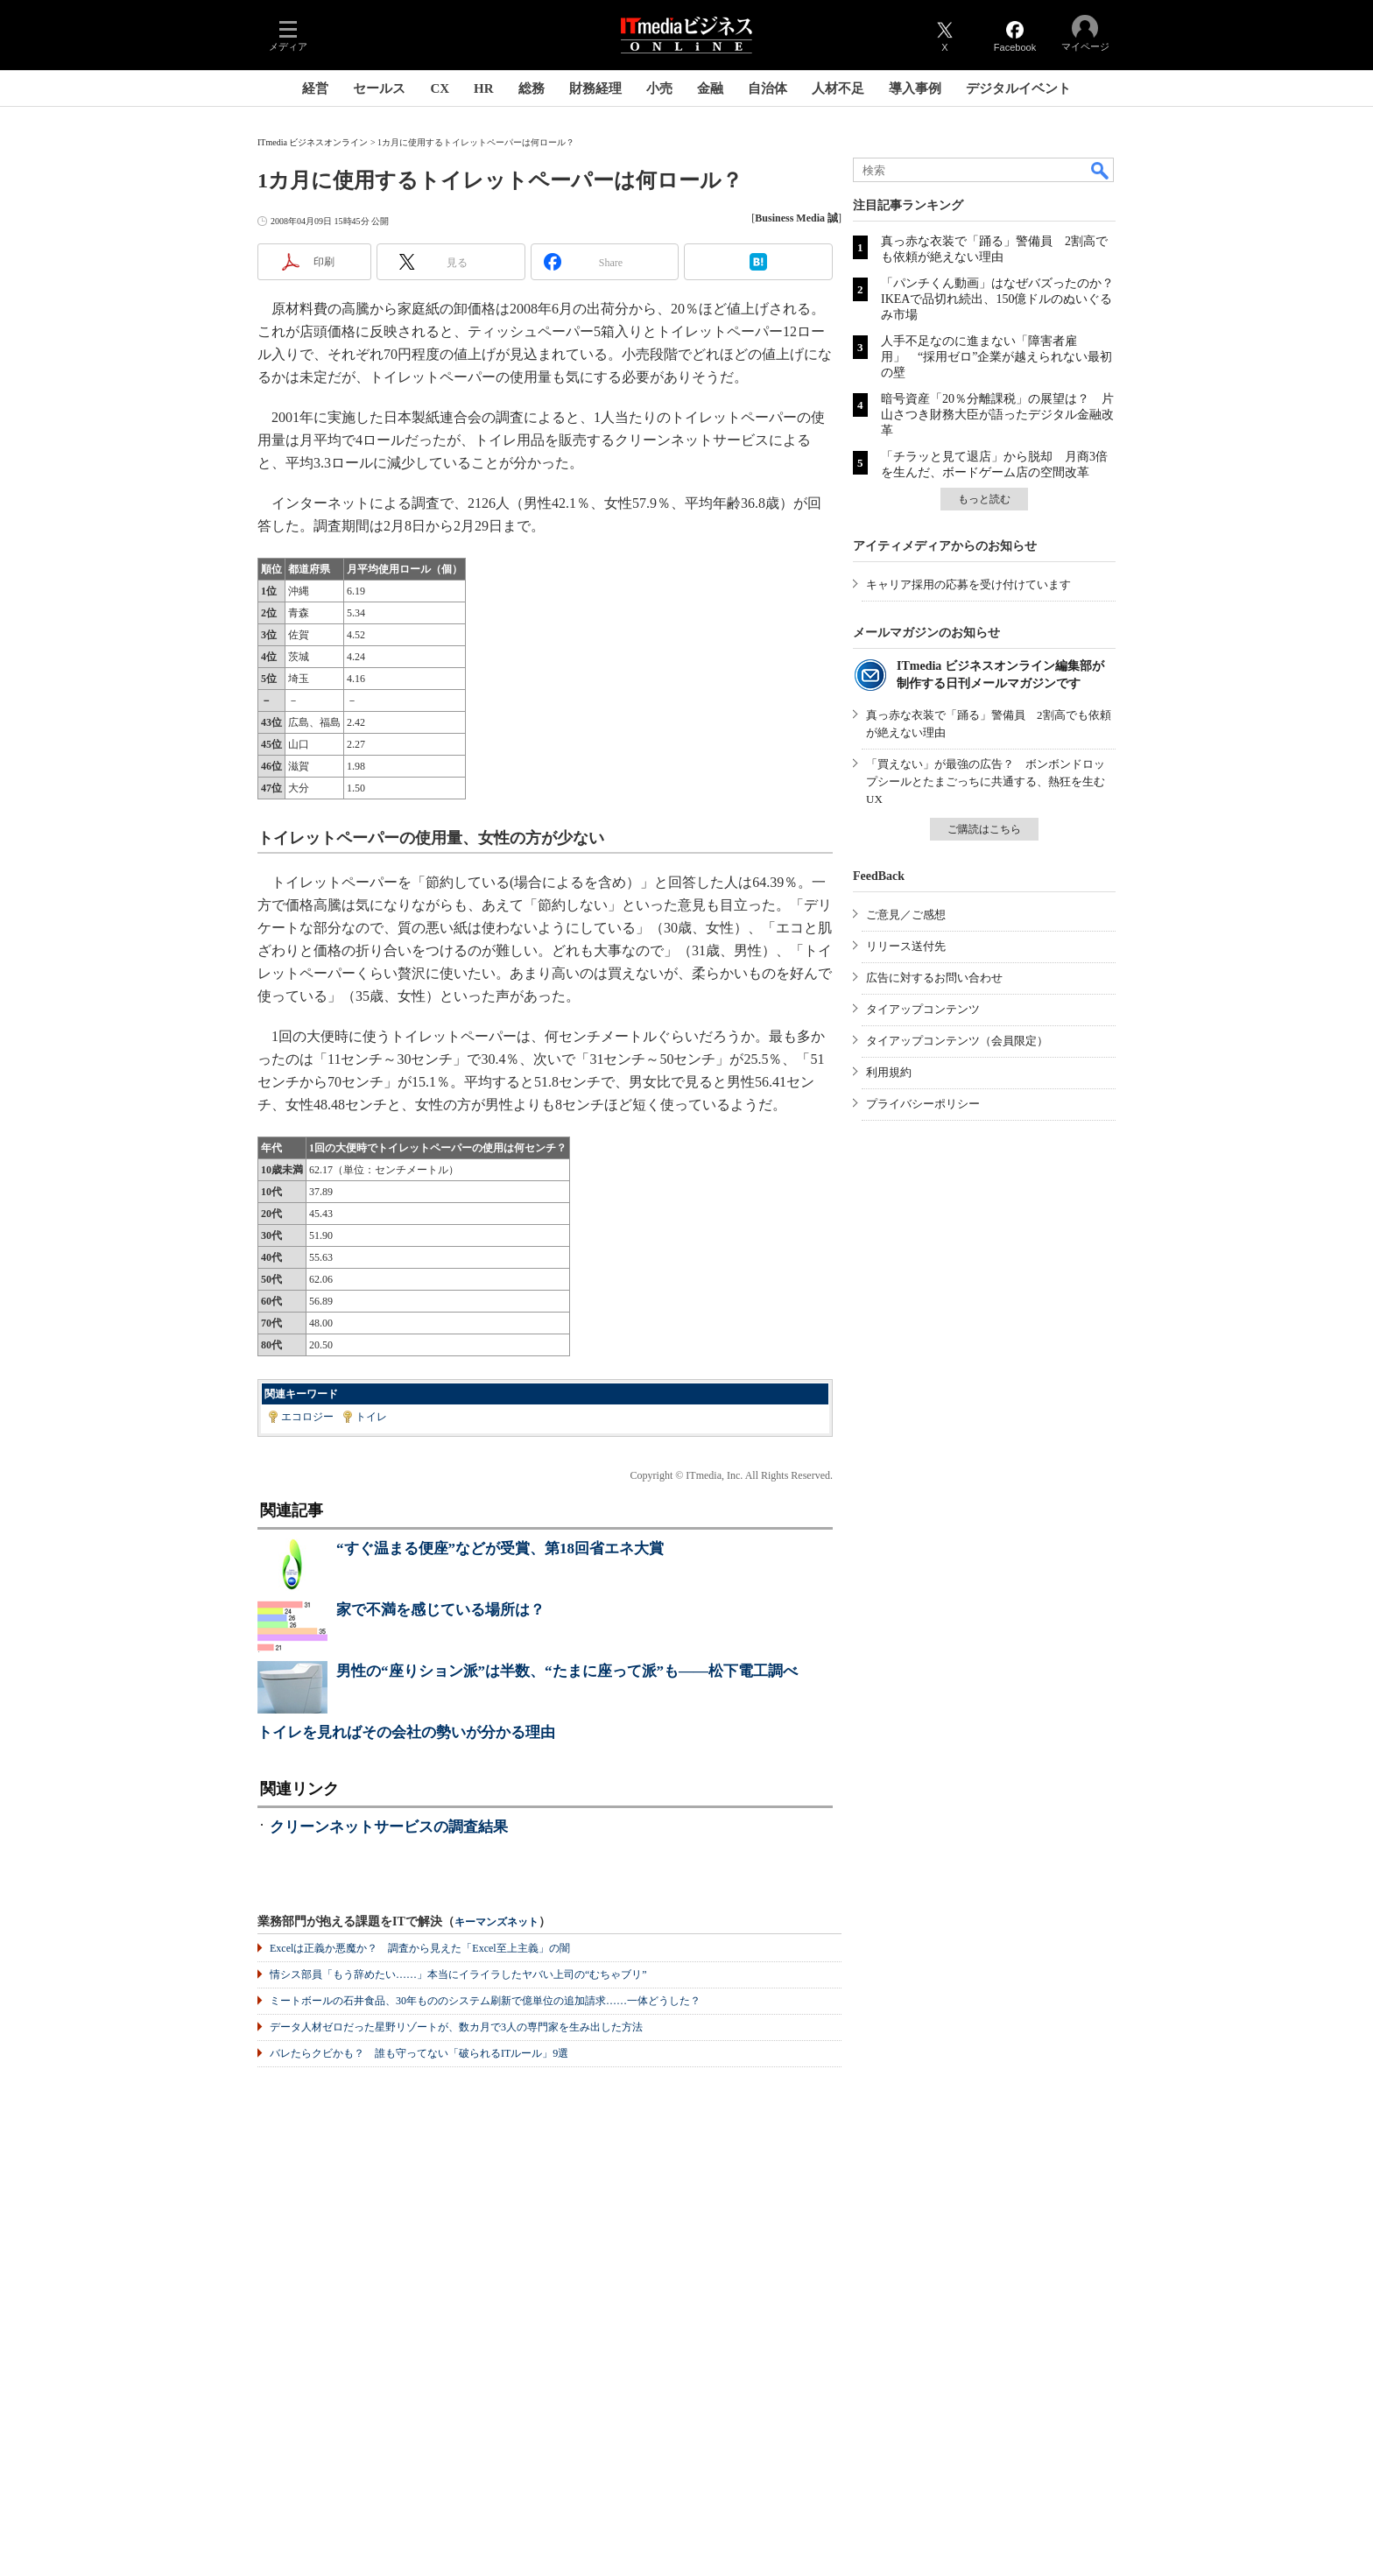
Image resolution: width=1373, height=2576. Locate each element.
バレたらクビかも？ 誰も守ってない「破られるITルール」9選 (419, 2053)
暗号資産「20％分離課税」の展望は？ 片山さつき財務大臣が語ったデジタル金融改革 (997, 414)
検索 (1101, 170)
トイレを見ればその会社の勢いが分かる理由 (406, 1732)
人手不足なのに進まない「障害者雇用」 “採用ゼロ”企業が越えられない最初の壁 (996, 356)
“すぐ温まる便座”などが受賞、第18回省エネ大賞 (500, 1548)
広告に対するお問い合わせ (934, 977)
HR (484, 88)
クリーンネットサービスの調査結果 (389, 1827)
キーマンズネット (496, 1922)
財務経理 (595, 88)
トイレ (371, 1417)
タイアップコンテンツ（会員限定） (957, 1040)
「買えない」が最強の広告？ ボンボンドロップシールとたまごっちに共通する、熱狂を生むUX (985, 781)
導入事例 (915, 88)
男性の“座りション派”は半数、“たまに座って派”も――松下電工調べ (567, 1671)
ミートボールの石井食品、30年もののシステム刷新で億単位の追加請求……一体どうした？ (485, 2001)
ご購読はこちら (984, 829)
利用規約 (889, 1072)
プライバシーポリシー (923, 1103)
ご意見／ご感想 (906, 914)
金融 (710, 88)
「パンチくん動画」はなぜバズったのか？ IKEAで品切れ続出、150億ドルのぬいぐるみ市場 (1003, 299)
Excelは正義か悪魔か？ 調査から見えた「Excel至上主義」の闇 (420, 1948)
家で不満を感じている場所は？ (440, 1609)
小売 (659, 88)
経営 (315, 88)
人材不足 (838, 88)
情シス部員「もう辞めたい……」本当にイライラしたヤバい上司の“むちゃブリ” (458, 1974)
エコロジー (307, 1417)
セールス (379, 88)
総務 (531, 88)
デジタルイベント (1018, 88)
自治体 (767, 88)
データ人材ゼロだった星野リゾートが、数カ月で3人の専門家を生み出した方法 (456, 2027)
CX (439, 88)
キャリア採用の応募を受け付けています (968, 584)
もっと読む (984, 499)
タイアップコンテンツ (923, 1009)
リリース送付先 (906, 946)
